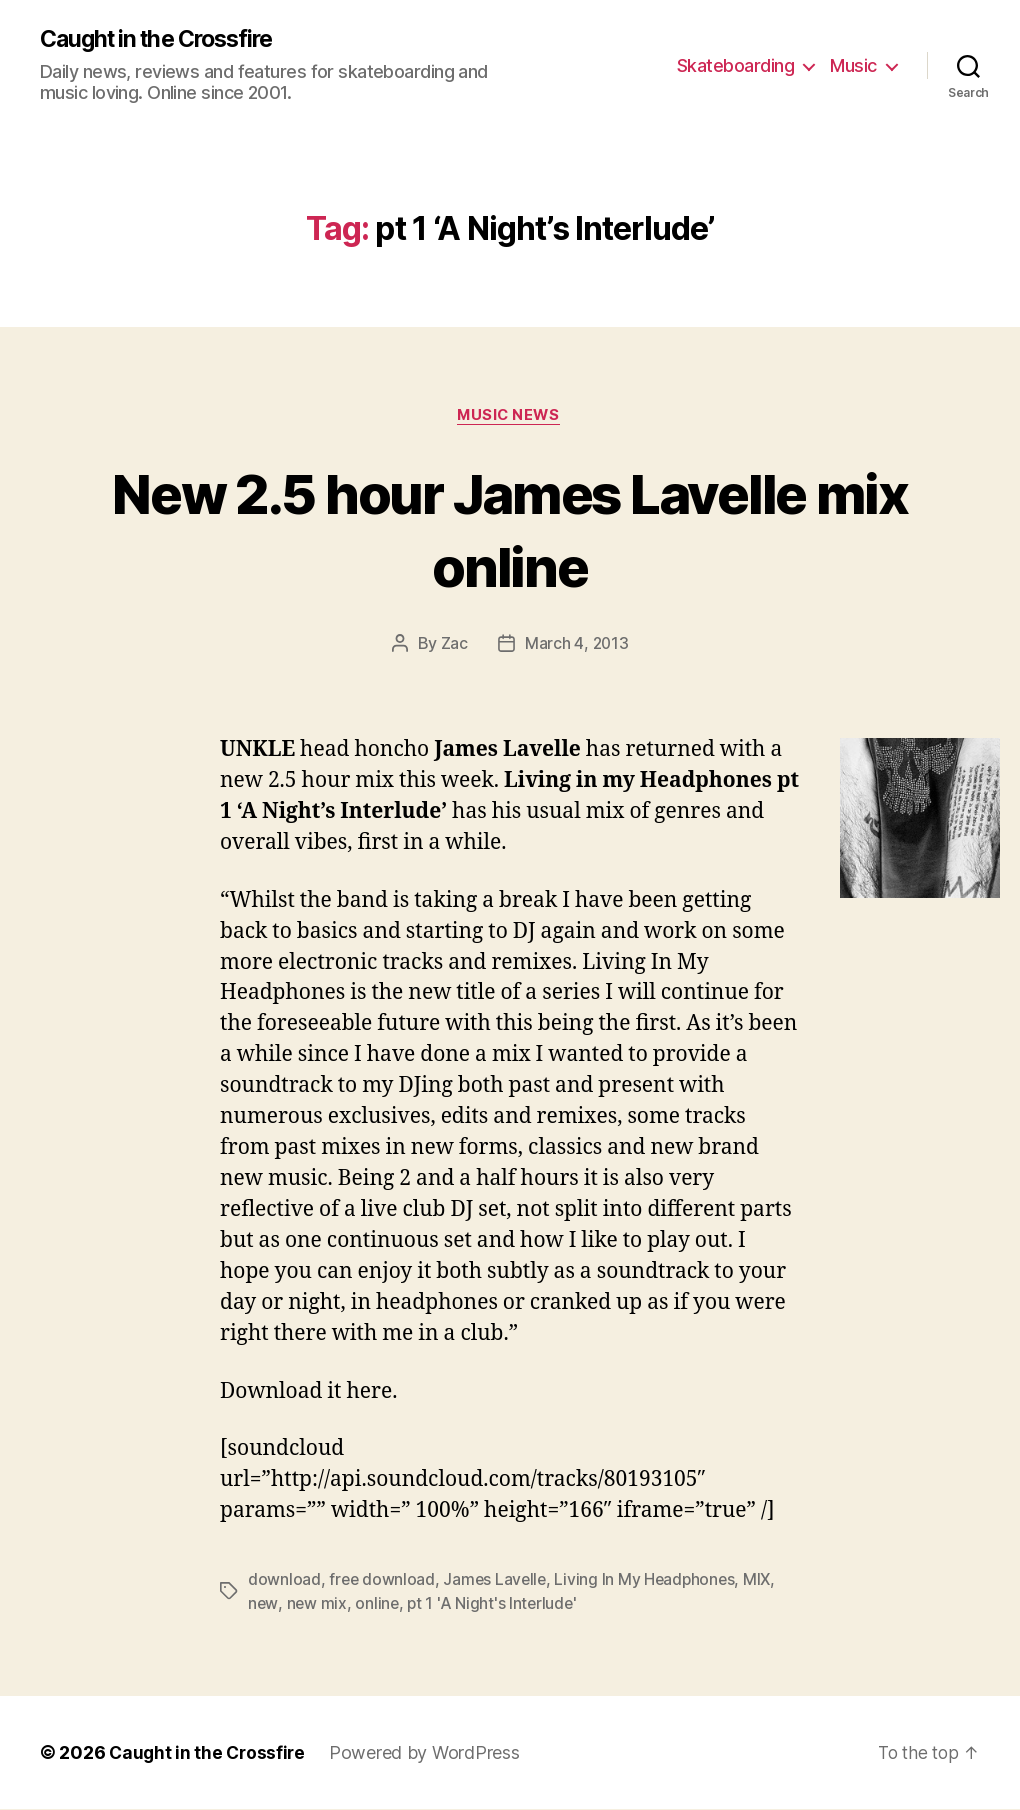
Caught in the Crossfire (164, 40)
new (263, 1605)
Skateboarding (736, 65)
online (378, 1605)
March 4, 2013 (577, 646)
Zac (453, 646)
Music (853, 65)
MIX (765, 1581)
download (284, 1581)
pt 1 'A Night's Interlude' (495, 1605)
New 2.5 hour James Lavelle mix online (509, 530)
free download (383, 1581)
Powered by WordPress (429, 1753)
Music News (510, 417)
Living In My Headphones (650, 1581)
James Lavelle (498, 1581)
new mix (317, 1605)
